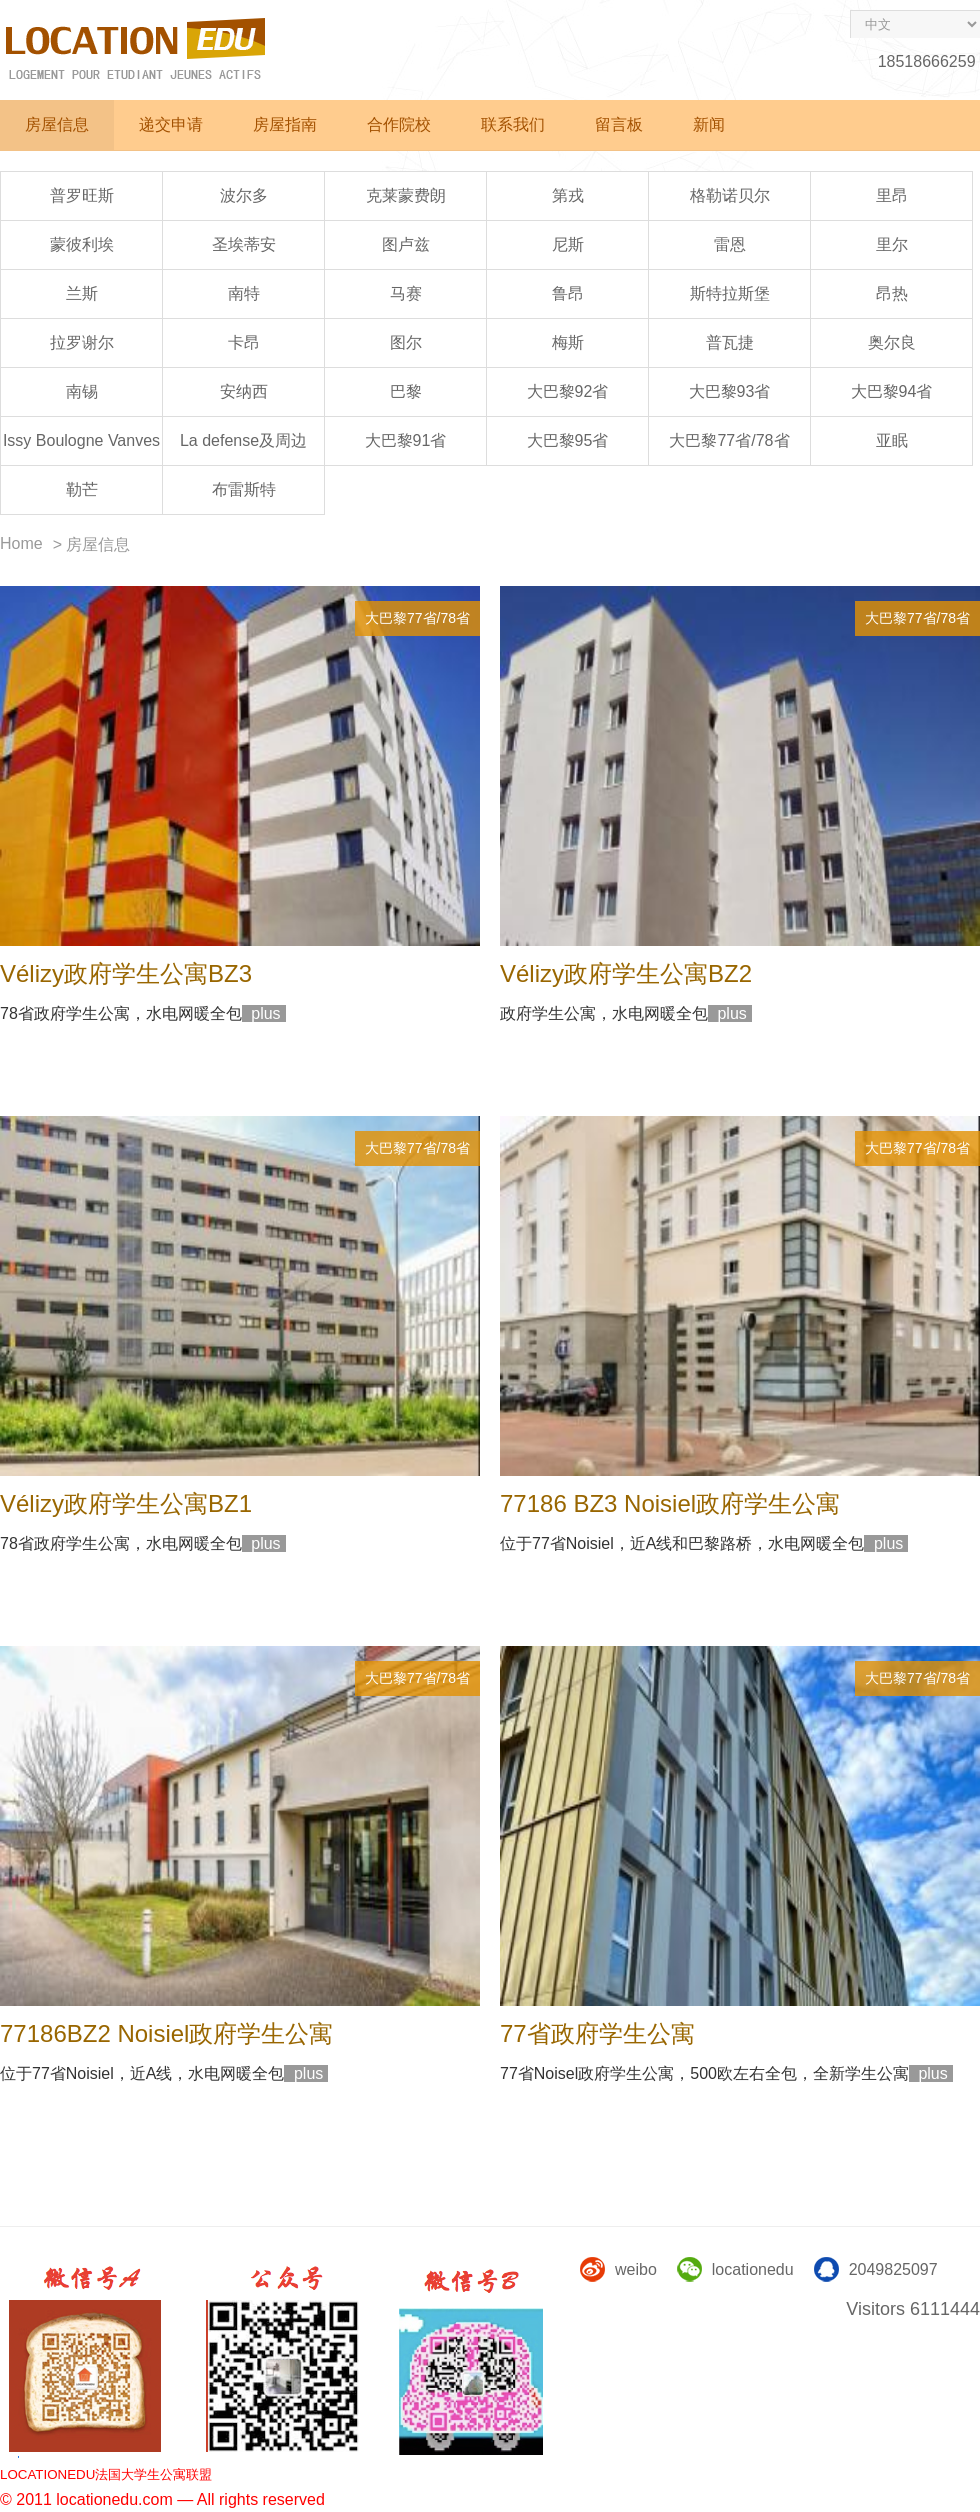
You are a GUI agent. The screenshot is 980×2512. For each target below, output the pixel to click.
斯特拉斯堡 (730, 293)
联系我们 (513, 124)
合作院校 (399, 124)
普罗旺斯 (82, 195)
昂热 (892, 293)
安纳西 (244, 391)
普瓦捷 (730, 342)
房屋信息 (57, 124)
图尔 (406, 342)
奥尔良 (892, 342)
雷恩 (730, 244)
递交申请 (171, 124)
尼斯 (568, 244)
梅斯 (568, 342)
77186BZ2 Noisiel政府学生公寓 (166, 2033)
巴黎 (406, 391)
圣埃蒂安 (244, 244)
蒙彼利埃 (82, 244)
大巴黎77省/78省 (729, 440)
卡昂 (244, 342)
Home (21, 543)
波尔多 (244, 195)
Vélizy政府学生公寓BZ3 (126, 973)
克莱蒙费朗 (406, 195)
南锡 (82, 391)
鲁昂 (568, 293)
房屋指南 (285, 124)
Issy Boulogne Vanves (81, 440)
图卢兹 (406, 244)
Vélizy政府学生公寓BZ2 (626, 973)
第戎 (568, 195)
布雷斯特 (244, 489)
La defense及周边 (243, 440)
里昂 (892, 195)
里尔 (892, 244)
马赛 (406, 293)
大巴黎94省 (892, 391)
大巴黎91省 (406, 440)
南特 (244, 293)
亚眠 (892, 440)
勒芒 (82, 489)
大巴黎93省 (730, 391)
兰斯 (82, 293)
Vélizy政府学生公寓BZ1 (126, 1503)
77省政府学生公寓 (597, 2033)
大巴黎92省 (568, 391)
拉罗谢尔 (82, 342)
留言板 (619, 124)
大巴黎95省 (568, 440)
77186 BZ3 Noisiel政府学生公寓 (670, 1503)
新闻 (709, 124)
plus (264, 1013)
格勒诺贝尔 (730, 195)
